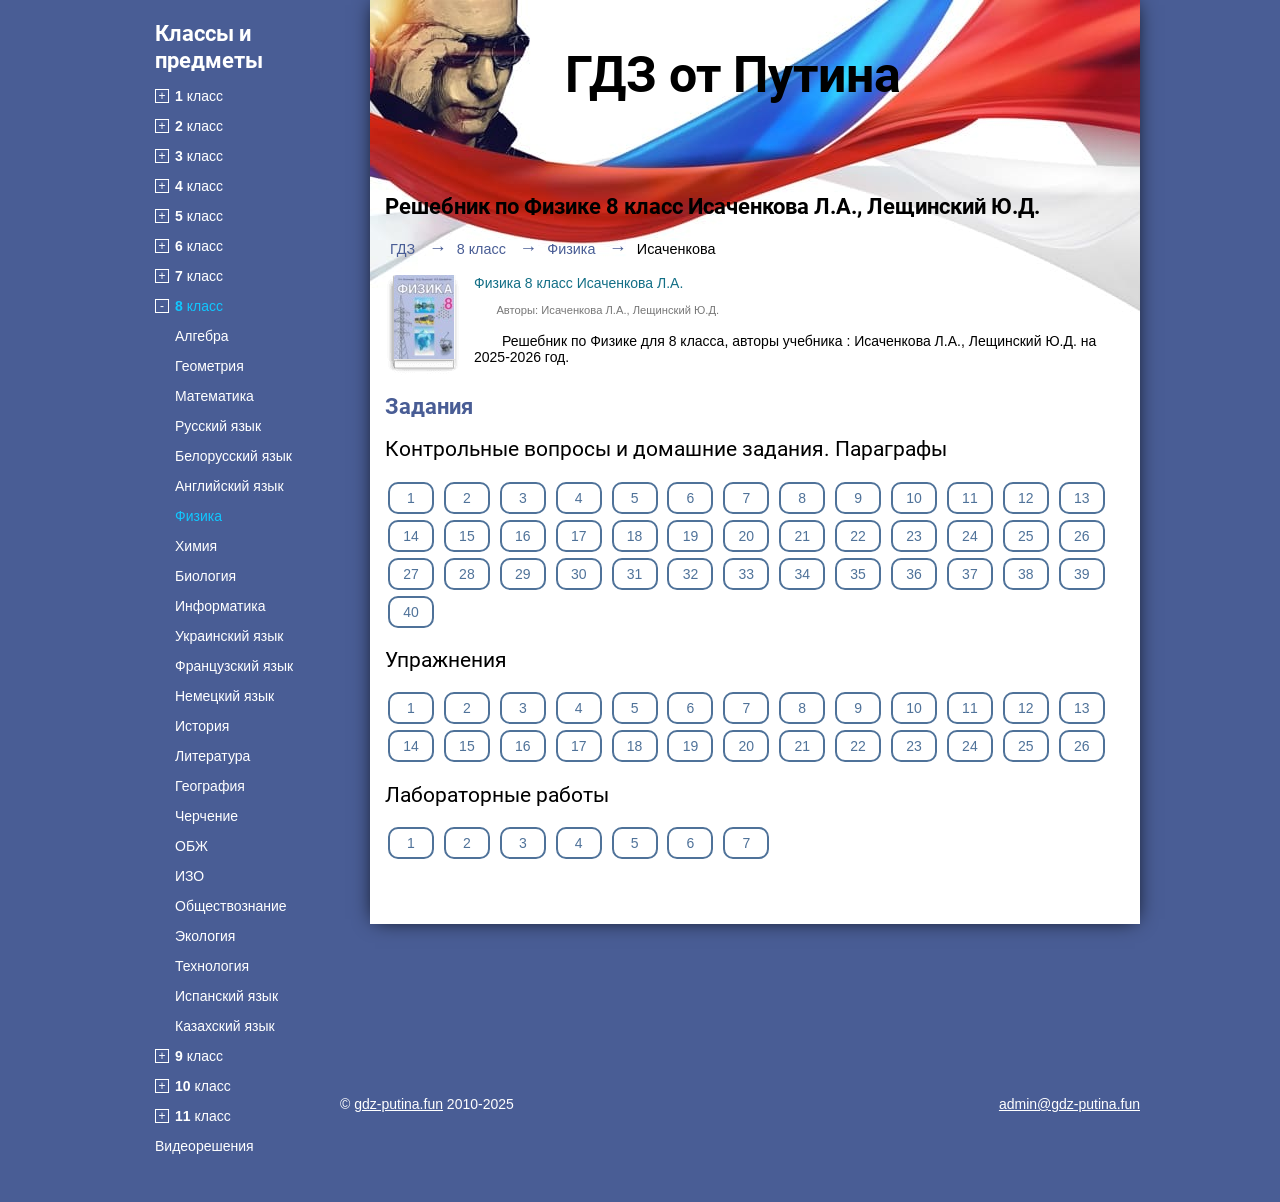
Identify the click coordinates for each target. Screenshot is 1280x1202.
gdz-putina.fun (398, 1104)
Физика (198, 516)
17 (579, 536)
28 (467, 574)
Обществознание (231, 906)
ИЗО (189, 876)
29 (523, 574)
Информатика (220, 606)
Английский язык (229, 486)
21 (802, 536)
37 (970, 574)
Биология (205, 576)
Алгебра (202, 336)
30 (579, 574)
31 (635, 574)
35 (858, 574)
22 (858, 536)
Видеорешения (204, 1146)
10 (914, 498)
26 (1082, 536)
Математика (214, 396)
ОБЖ (191, 846)
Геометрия (209, 366)
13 (1082, 498)
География (210, 786)
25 (1026, 536)
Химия (196, 546)
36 (914, 574)
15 (467, 536)
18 (635, 536)
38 (1026, 574)
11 (970, 498)
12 (1026, 498)
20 (747, 536)
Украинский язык (229, 636)
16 (523, 536)
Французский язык (234, 666)
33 (747, 574)
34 (802, 574)
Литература (212, 756)
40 (411, 612)
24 (970, 536)
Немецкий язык (224, 696)
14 (411, 536)
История (202, 726)
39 (1082, 574)
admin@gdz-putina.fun (1069, 1104)
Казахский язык (225, 1026)
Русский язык (218, 426)
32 (691, 574)
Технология (212, 966)
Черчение (206, 816)
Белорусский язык (233, 456)
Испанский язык (226, 996)
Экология (205, 936)
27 (411, 574)
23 (914, 536)
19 (691, 536)
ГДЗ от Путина (733, 75)
